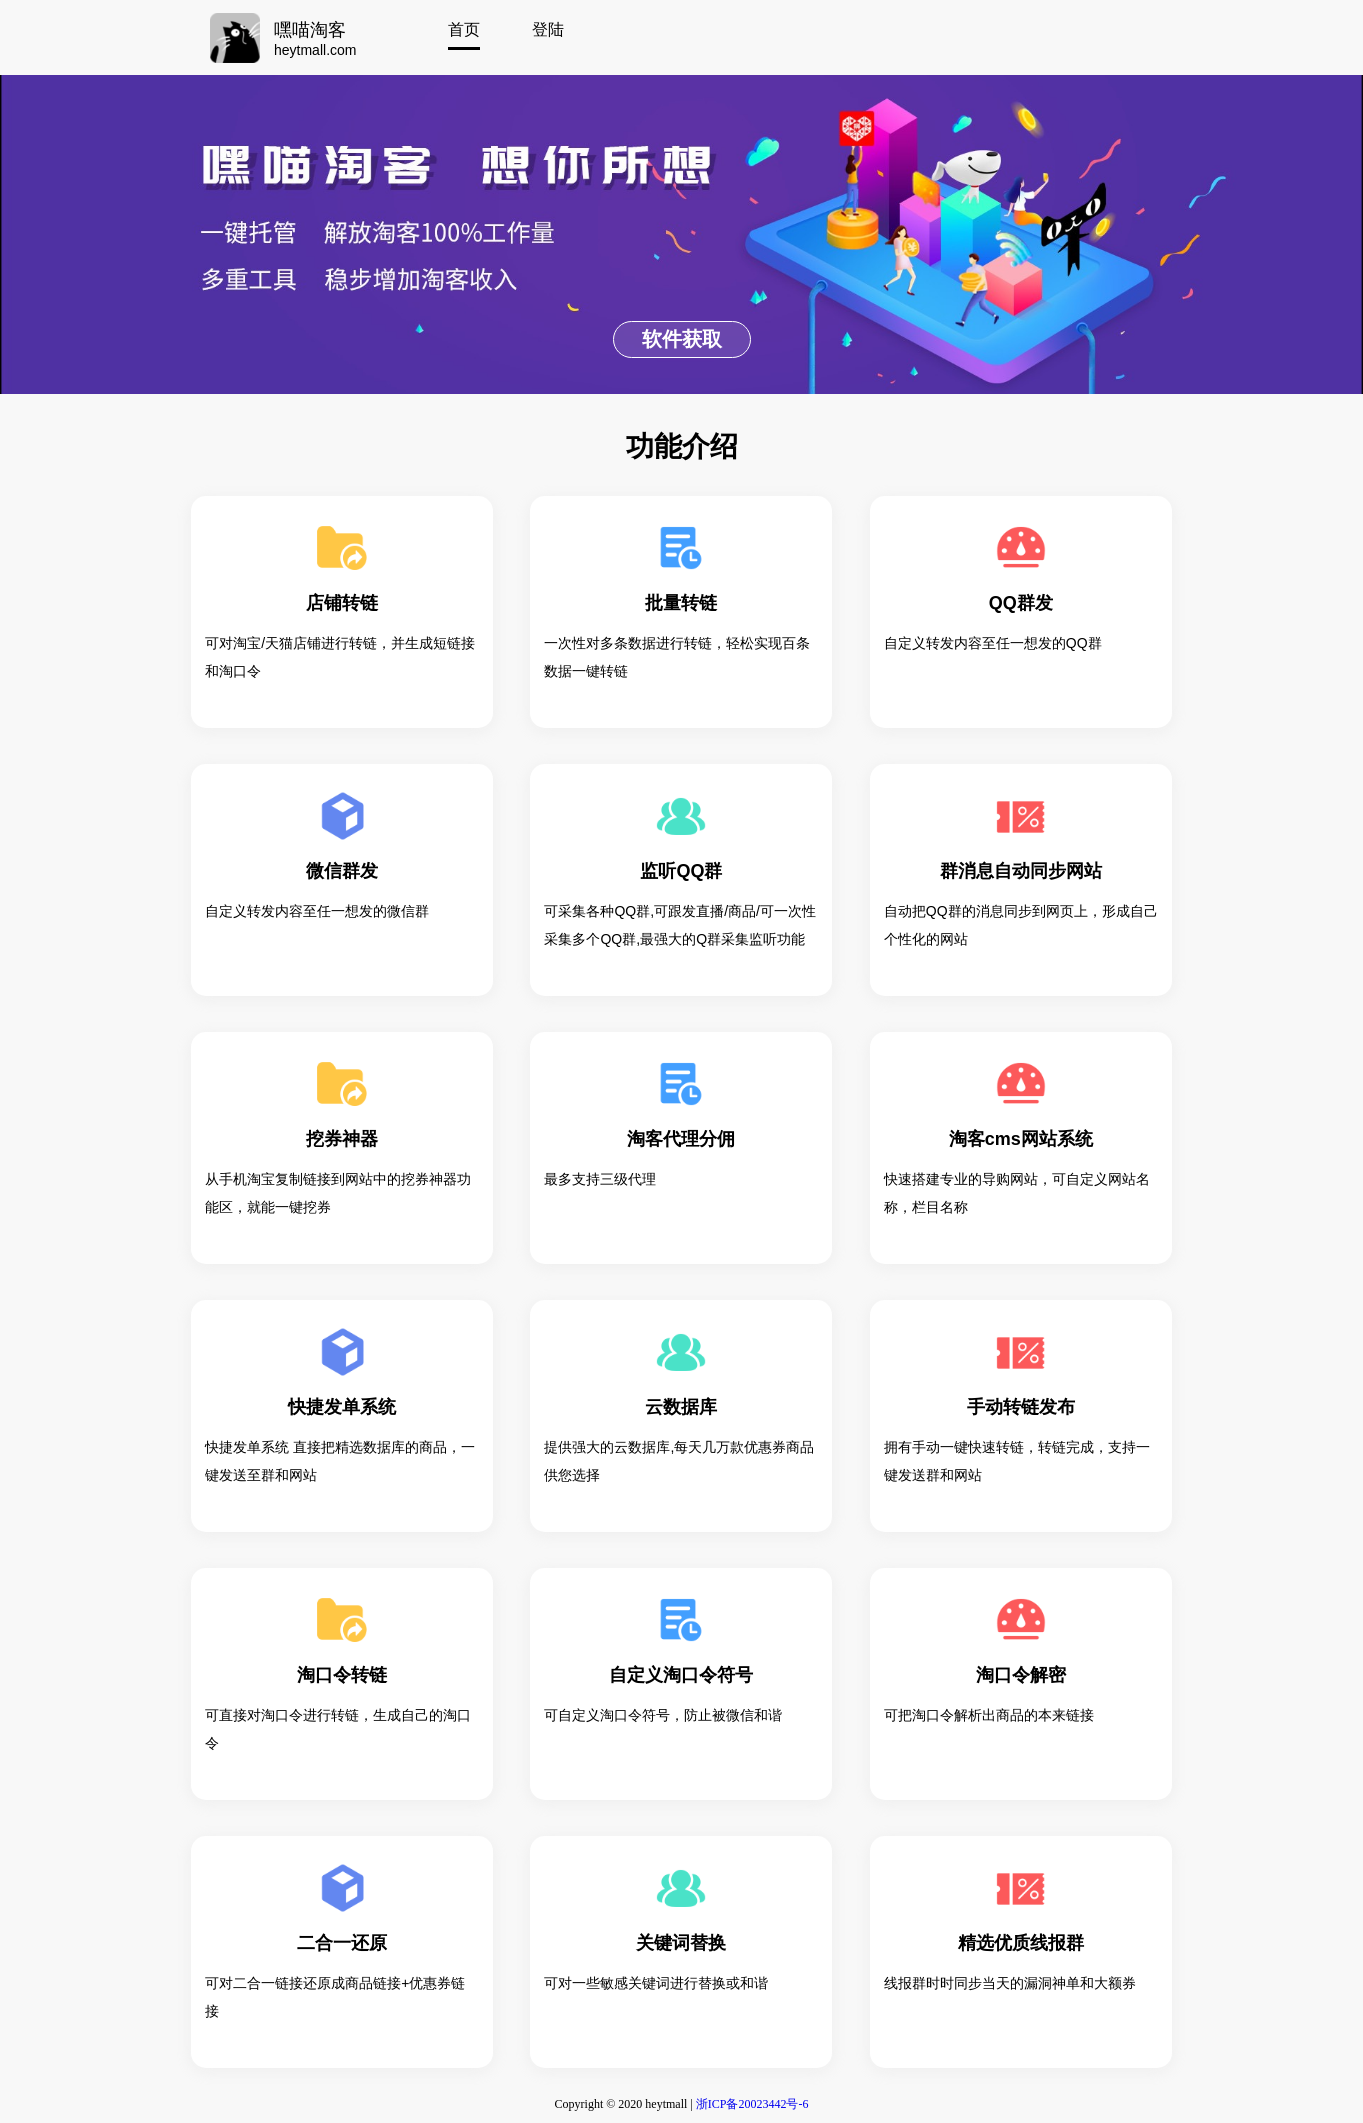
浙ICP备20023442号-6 (752, 2104)
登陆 (548, 29)
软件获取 (682, 339)
